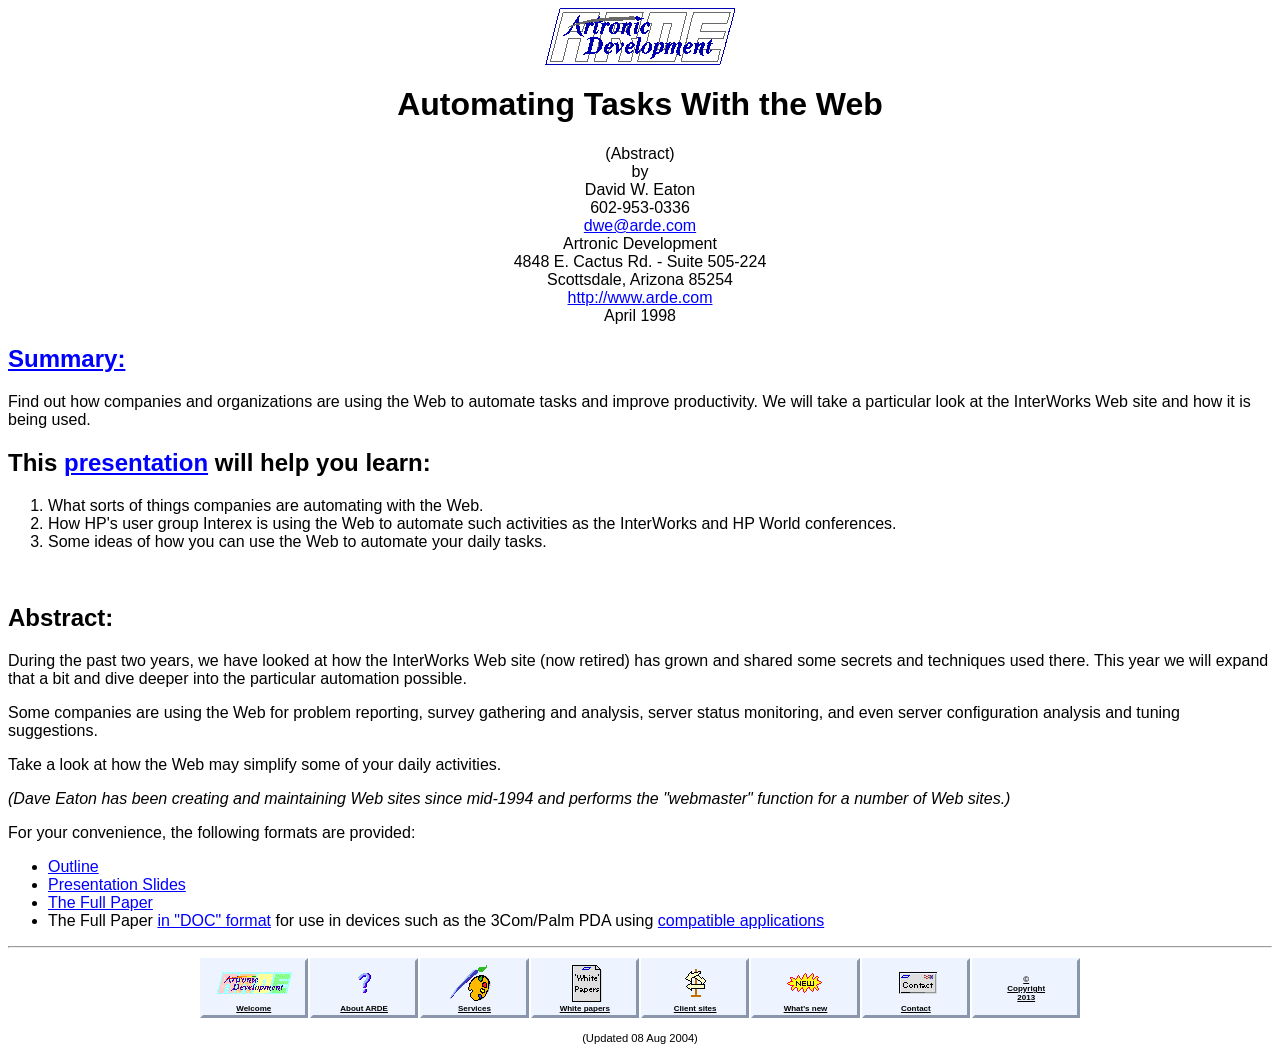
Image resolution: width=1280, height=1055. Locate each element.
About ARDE (364, 1008)
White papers (585, 1008)
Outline (73, 866)
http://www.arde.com (640, 297)
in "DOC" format (214, 920)
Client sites (695, 1008)
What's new (806, 1008)
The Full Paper (100, 902)
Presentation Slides (117, 884)
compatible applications (741, 920)
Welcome (253, 1008)
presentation (136, 462)
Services (474, 1008)
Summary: (66, 358)
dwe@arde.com (640, 225)
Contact (916, 1008)
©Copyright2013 (1026, 988)
